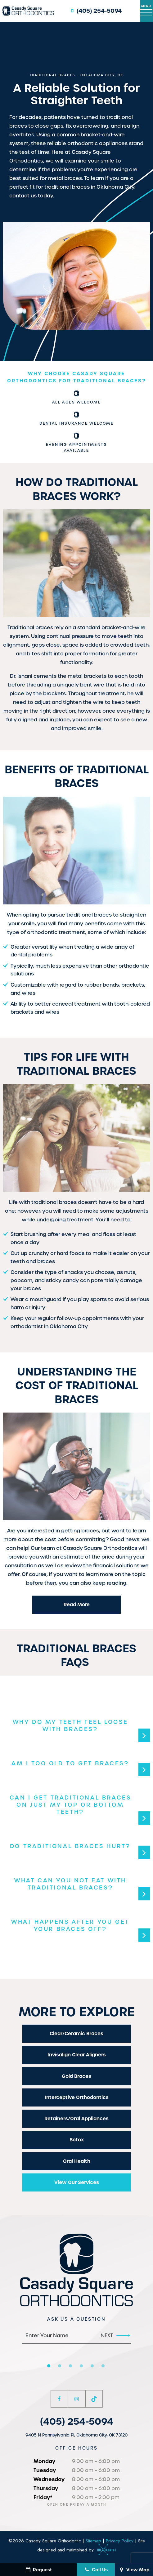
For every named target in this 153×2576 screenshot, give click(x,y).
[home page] (28, 11)
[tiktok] (94, 2399)
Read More (77, 1604)
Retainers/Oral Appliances (76, 2118)
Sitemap (93, 2540)
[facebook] (59, 2399)
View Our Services (76, 2182)
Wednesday (49, 2479)
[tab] (49, 2365)
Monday (44, 2461)
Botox (77, 2139)
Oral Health (76, 2161)
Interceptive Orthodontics (77, 2097)
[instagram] (76, 2399)
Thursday (46, 2488)
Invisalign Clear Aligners (76, 2054)
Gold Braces (76, 2076)
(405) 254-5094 (95, 11)
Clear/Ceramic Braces (76, 2033)
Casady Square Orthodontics (100, 1548)
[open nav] (146, 11)
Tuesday (45, 2470)
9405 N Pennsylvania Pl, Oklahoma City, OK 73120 (76, 2435)
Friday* (43, 2497)
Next (115, 2335)
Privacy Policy (119, 2540)
